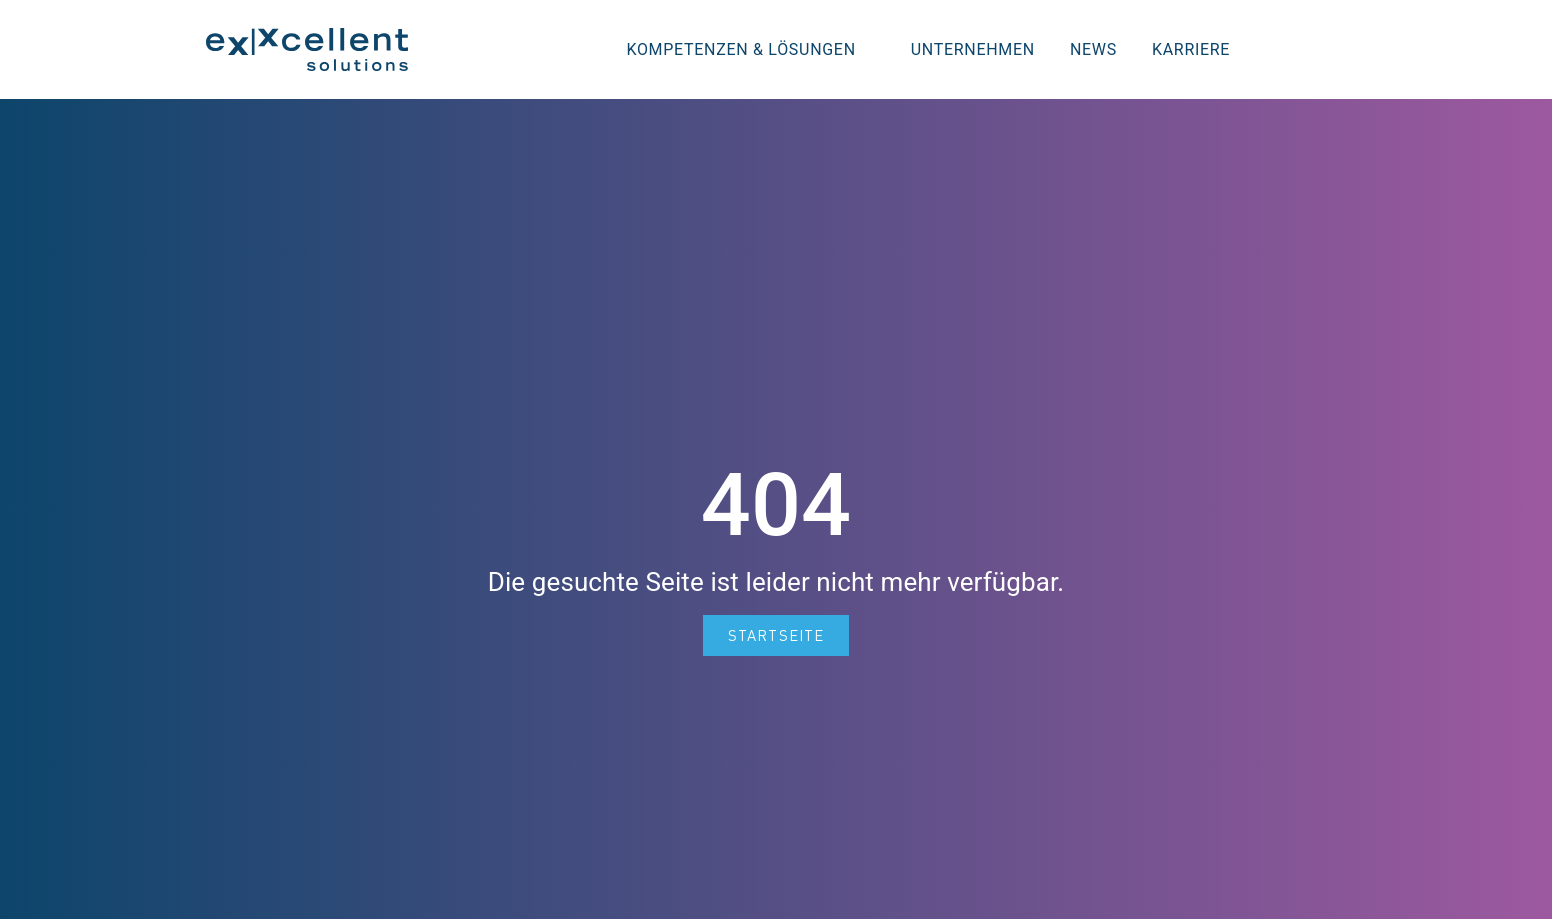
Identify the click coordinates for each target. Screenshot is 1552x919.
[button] (1315, 49)
